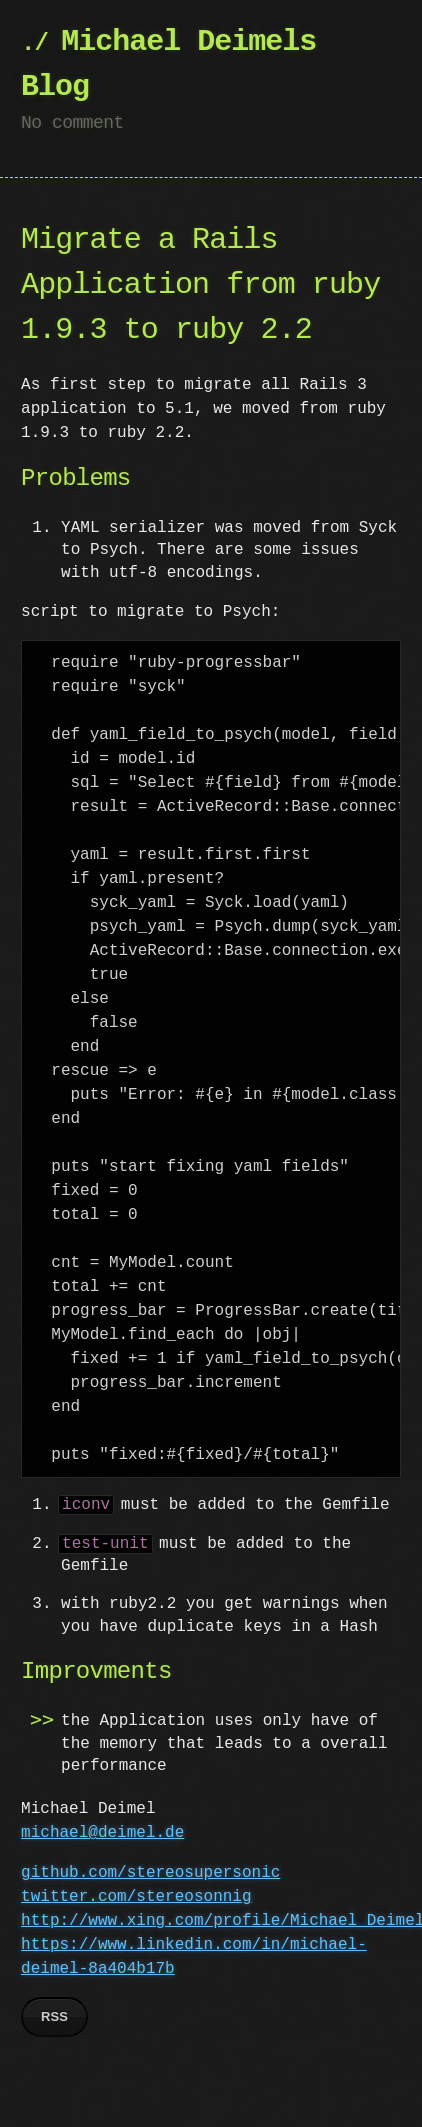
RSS (54, 2016)
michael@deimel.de (102, 1833)
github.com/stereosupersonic (150, 1873)
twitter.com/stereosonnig (136, 1897)
